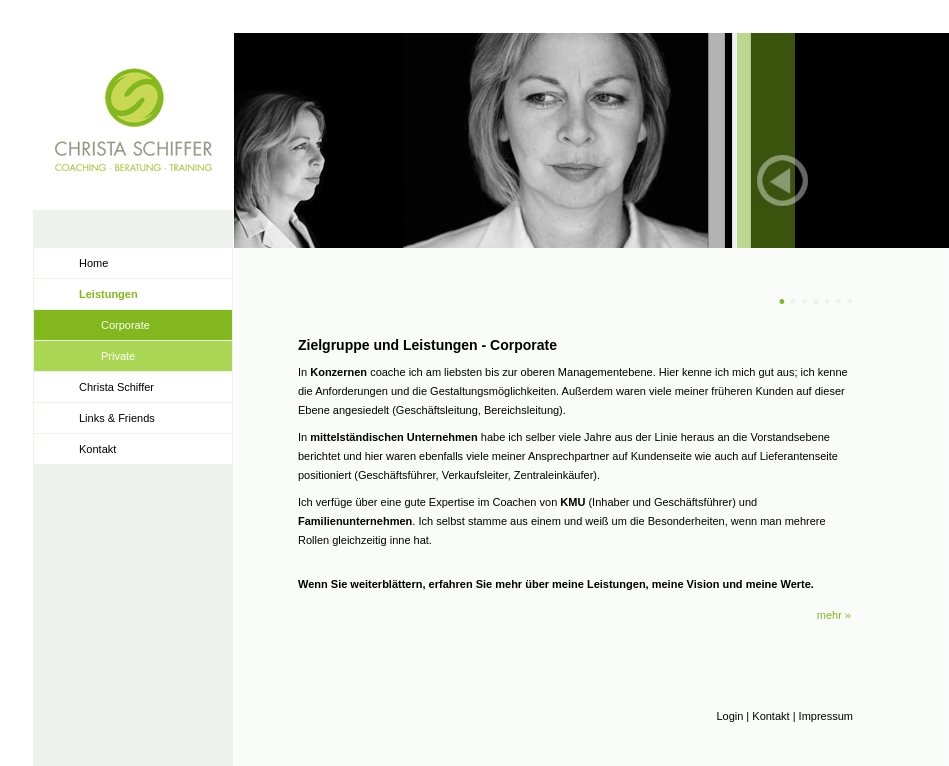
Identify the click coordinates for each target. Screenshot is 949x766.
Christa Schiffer (116, 387)
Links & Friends (117, 418)
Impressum (826, 716)
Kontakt (97, 449)
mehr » (834, 615)
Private (118, 356)
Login (729, 716)
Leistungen (108, 294)
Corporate (125, 325)
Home (93, 263)
